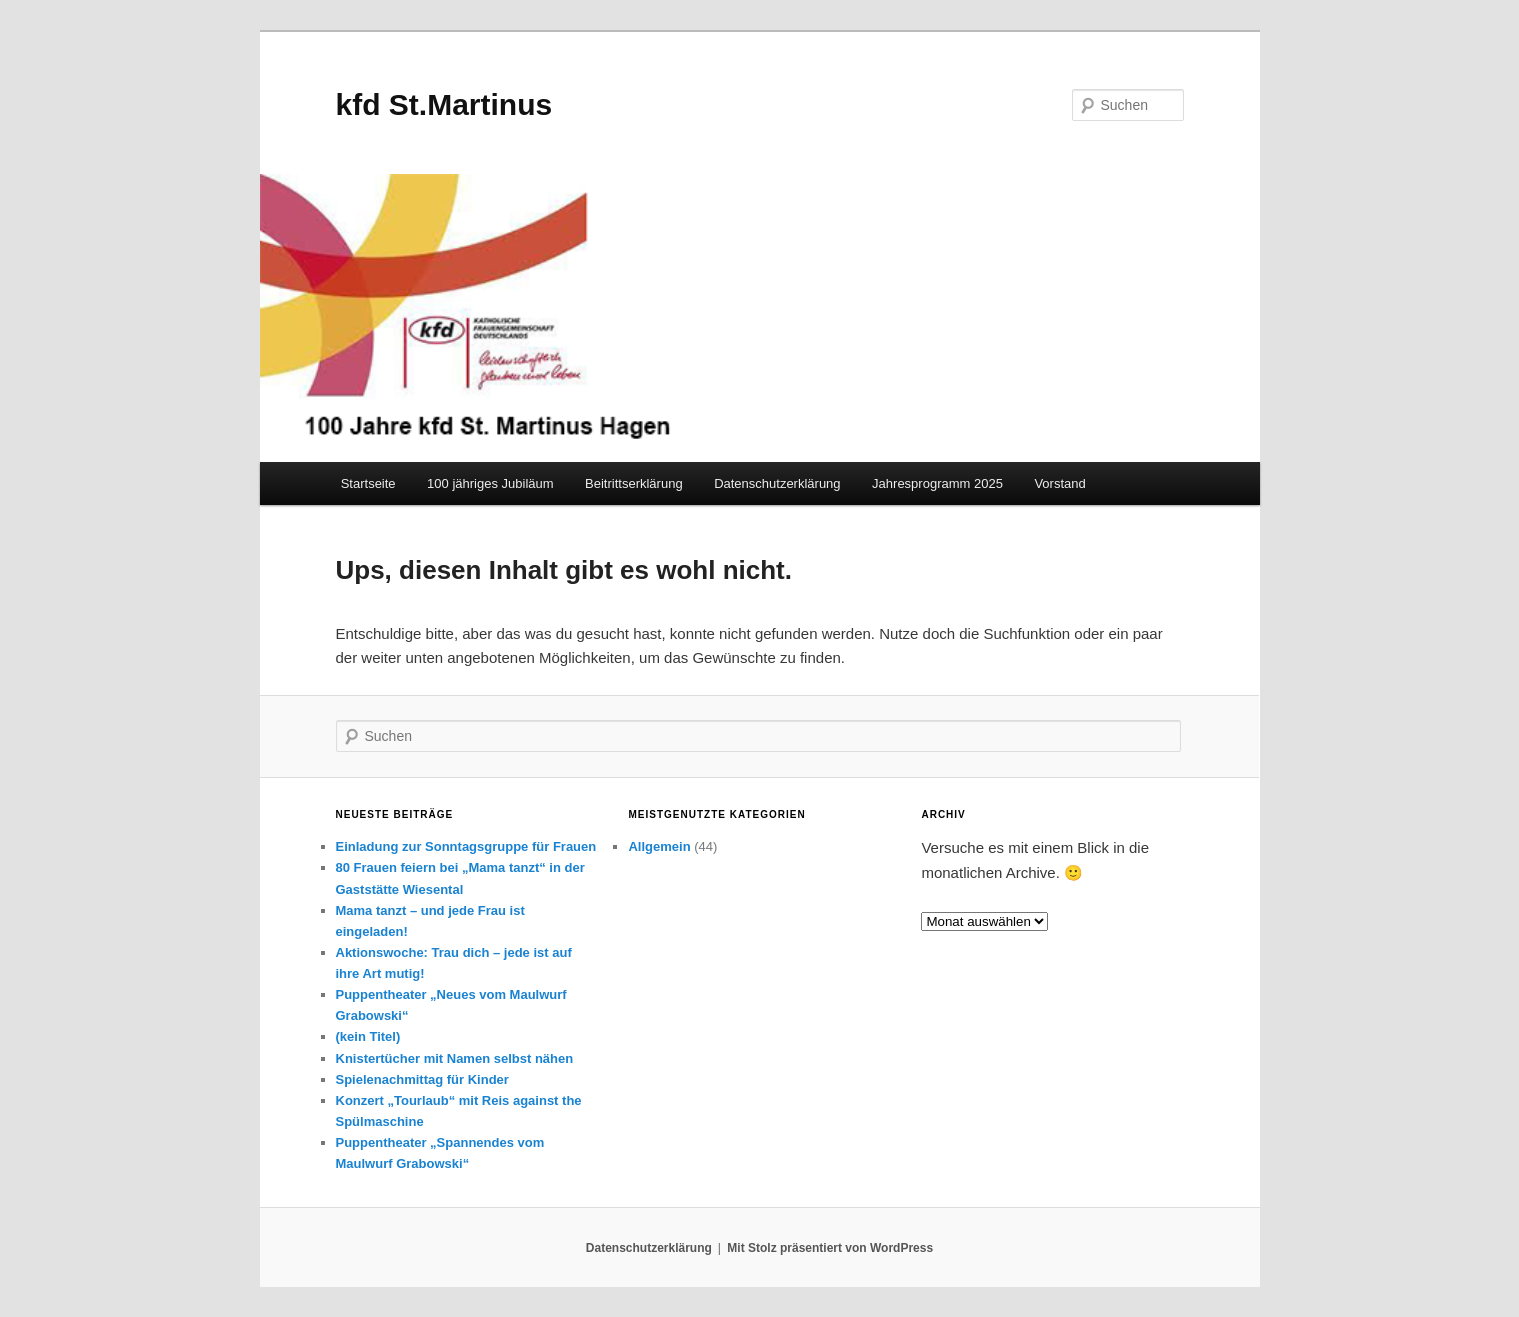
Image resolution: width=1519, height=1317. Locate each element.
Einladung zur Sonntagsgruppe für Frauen (466, 846)
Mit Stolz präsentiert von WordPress (830, 1248)
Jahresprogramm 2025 (937, 483)
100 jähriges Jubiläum (490, 483)
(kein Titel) (368, 1036)
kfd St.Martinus (444, 104)
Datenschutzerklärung (777, 483)
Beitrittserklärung (634, 483)
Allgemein (659, 846)
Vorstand (1059, 483)
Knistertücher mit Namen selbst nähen (455, 1058)
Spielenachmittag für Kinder (422, 1079)
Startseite (368, 483)
